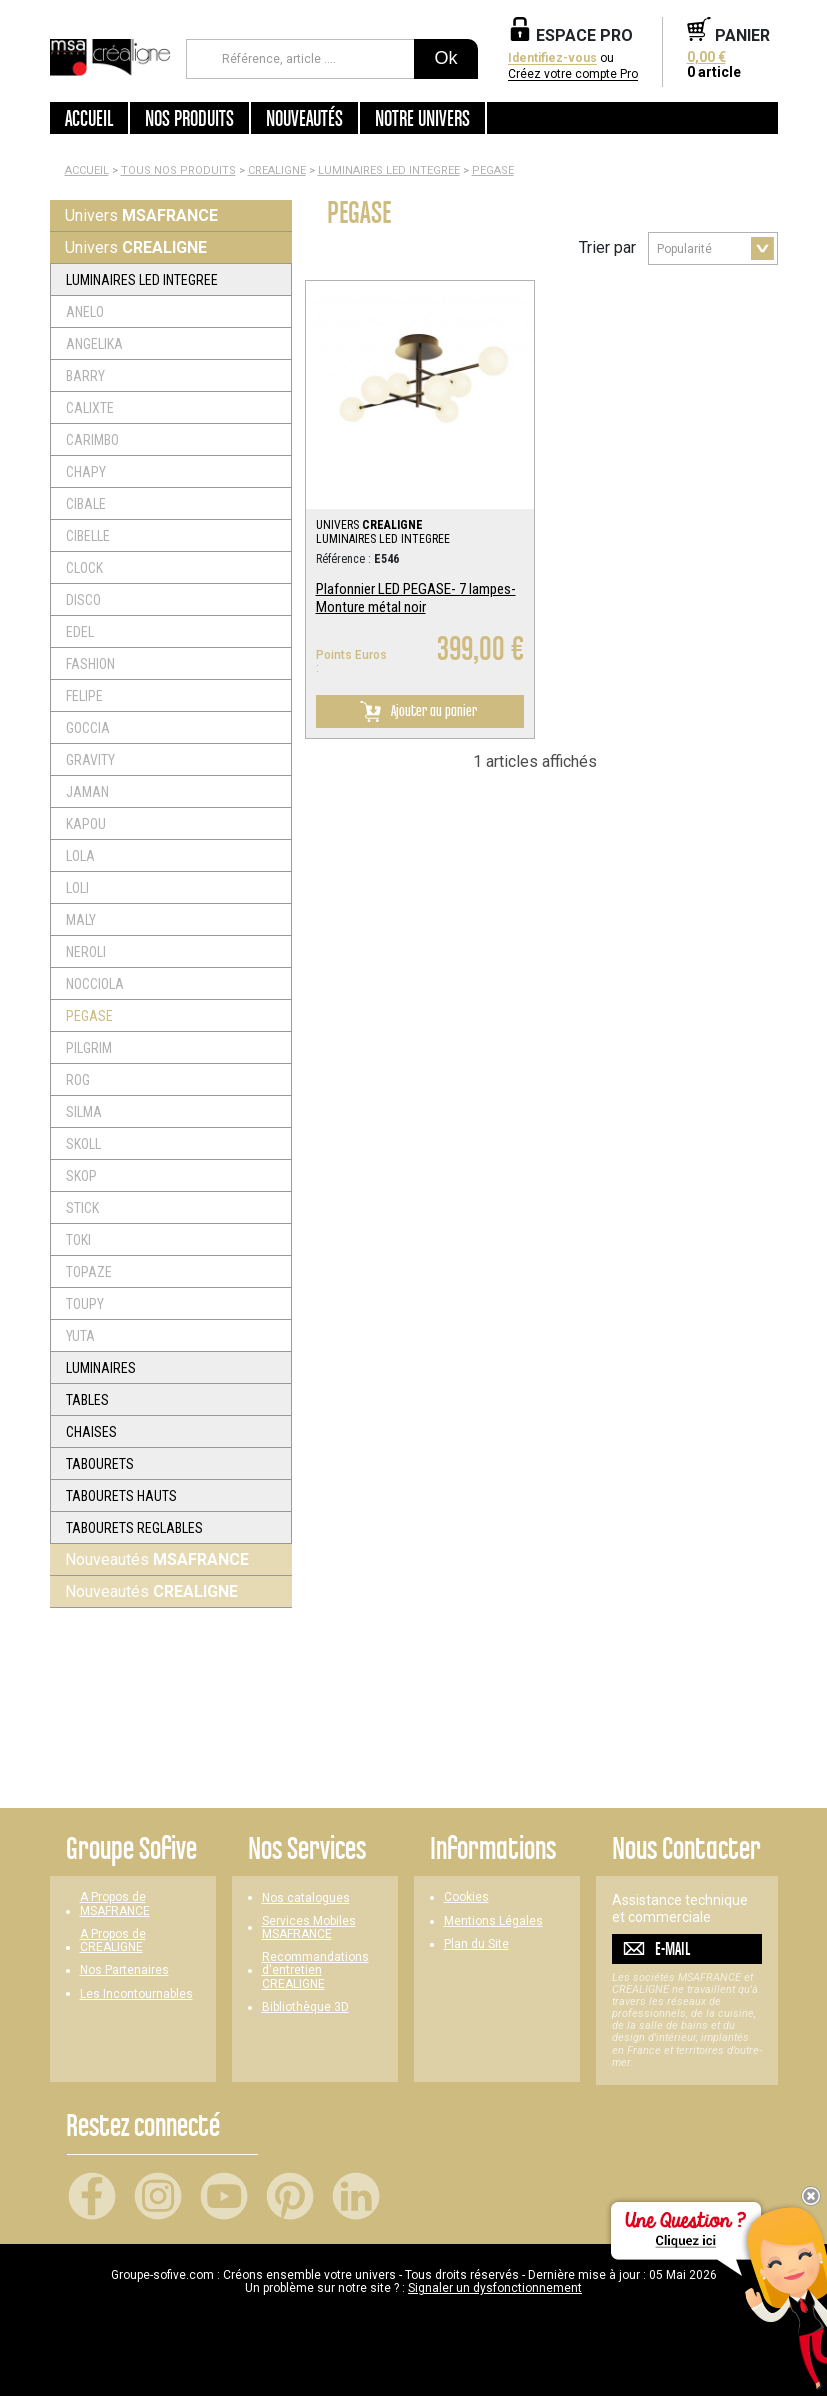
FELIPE (84, 696)
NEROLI (86, 952)
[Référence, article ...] (300, 59)
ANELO (85, 312)
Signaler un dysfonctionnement (495, 2288)
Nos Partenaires (124, 1970)
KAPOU (86, 824)
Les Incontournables (136, 1994)
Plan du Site (476, 1944)
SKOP (81, 1176)
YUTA (80, 1336)
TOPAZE (89, 1272)
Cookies (466, 1897)
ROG (78, 1080)
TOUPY (85, 1304)
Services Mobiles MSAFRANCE (309, 1928)
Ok (445, 58)
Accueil (89, 118)
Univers (141, 215)
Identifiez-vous (552, 58)
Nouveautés (157, 1559)
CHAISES (91, 1432)
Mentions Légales (493, 1921)
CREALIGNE (277, 170)
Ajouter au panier (415, 711)
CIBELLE (88, 536)
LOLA (80, 856)
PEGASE (493, 170)
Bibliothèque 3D (305, 2007)
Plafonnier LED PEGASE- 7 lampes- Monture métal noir (416, 598)
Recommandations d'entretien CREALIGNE (315, 1970)
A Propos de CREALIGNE (113, 1941)
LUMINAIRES (101, 1368)
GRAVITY (90, 760)
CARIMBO (92, 440)
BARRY (85, 376)
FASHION (90, 664)
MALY (81, 920)
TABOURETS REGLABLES (134, 1528)
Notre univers (422, 118)
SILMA (84, 1112)
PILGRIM (89, 1048)
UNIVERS (369, 525)
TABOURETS (100, 1464)
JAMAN (87, 792)
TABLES (87, 1400)
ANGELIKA (94, 344)
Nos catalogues (306, 1898)
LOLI (77, 888)
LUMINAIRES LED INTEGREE (389, 170)
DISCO (83, 600)
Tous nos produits (178, 170)
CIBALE (86, 504)
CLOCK (84, 568)
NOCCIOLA (95, 984)
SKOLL (83, 1144)
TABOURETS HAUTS (121, 1496)
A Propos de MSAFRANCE (115, 1904)
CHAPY (86, 472)
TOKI (78, 1240)
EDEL (80, 632)
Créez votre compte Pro (573, 74)
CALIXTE (90, 408)
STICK (82, 1208)
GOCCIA (88, 728)
